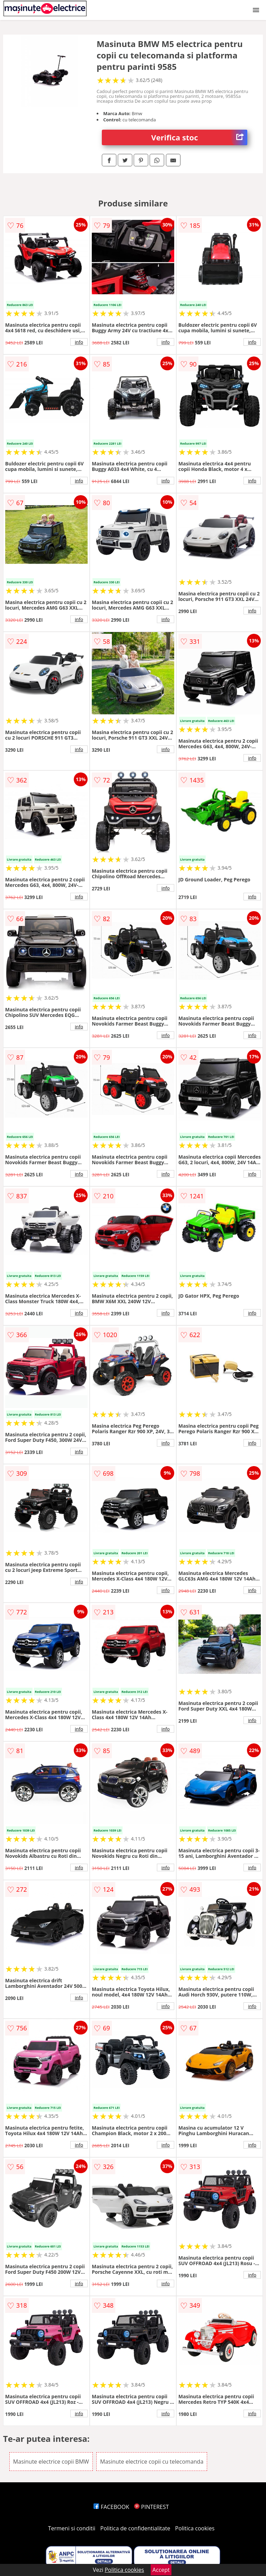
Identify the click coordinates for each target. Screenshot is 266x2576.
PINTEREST (151, 2507)
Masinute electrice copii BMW (51, 2461)
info (79, 342)
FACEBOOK (111, 2507)
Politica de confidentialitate (135, 2528)
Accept (161, 2570)
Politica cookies (195, 2528)
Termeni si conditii (72, 2528)
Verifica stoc (199, 137)
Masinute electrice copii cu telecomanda (151, 2461)
